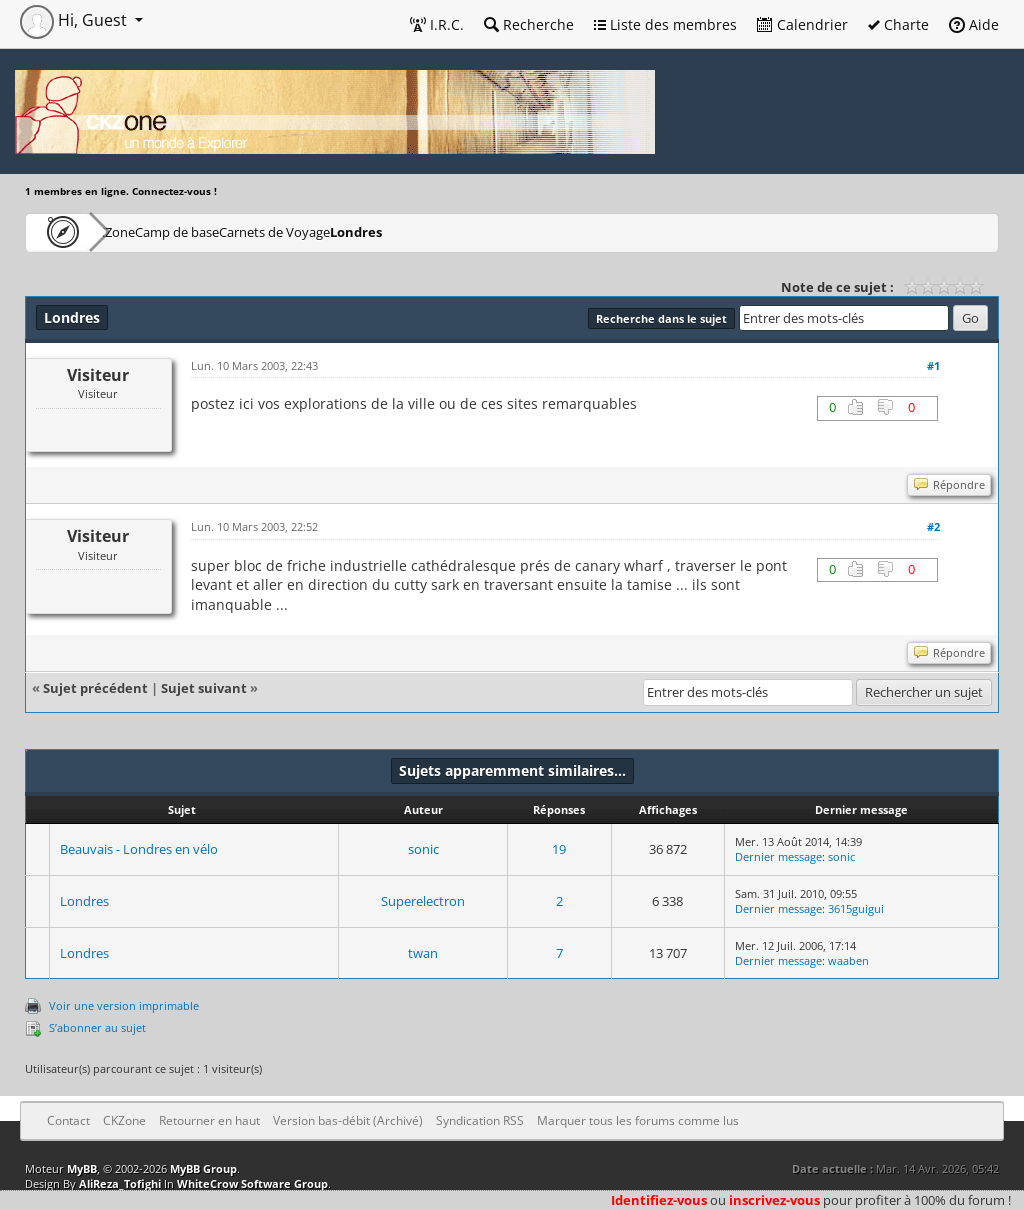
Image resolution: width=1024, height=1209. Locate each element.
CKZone (140, 231)
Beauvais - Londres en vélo (139, 849)
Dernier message (778, 856)
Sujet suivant (204, 688)
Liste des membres (665, 24)
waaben (848, 960)
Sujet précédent (95, 688)
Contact (68, 1120)
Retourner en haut (209, 1120)
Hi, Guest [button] (75, 20)
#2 (933, 526)
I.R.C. (437, 24)
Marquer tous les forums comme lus (638, 1120)
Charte (898, 24)
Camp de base (242, 231)
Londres (489, 231)
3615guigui (856, 908)
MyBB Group (203, 1168)
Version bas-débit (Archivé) (348, 1120)
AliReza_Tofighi (120, 1183)
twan (423, 953)
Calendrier (802, 24)
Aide (974, 24)
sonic (423, 849)
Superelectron (423, 901)
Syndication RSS (480, 1120)
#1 (933, 365)
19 (559, 849)
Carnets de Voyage (374, 231)
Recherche (529, 24)
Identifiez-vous (659, 1200)
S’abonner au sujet (97, 1027)
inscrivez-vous (774, 1200)
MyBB (82, 1168)
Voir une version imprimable (124, 1005)
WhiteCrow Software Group (252, 1183)
